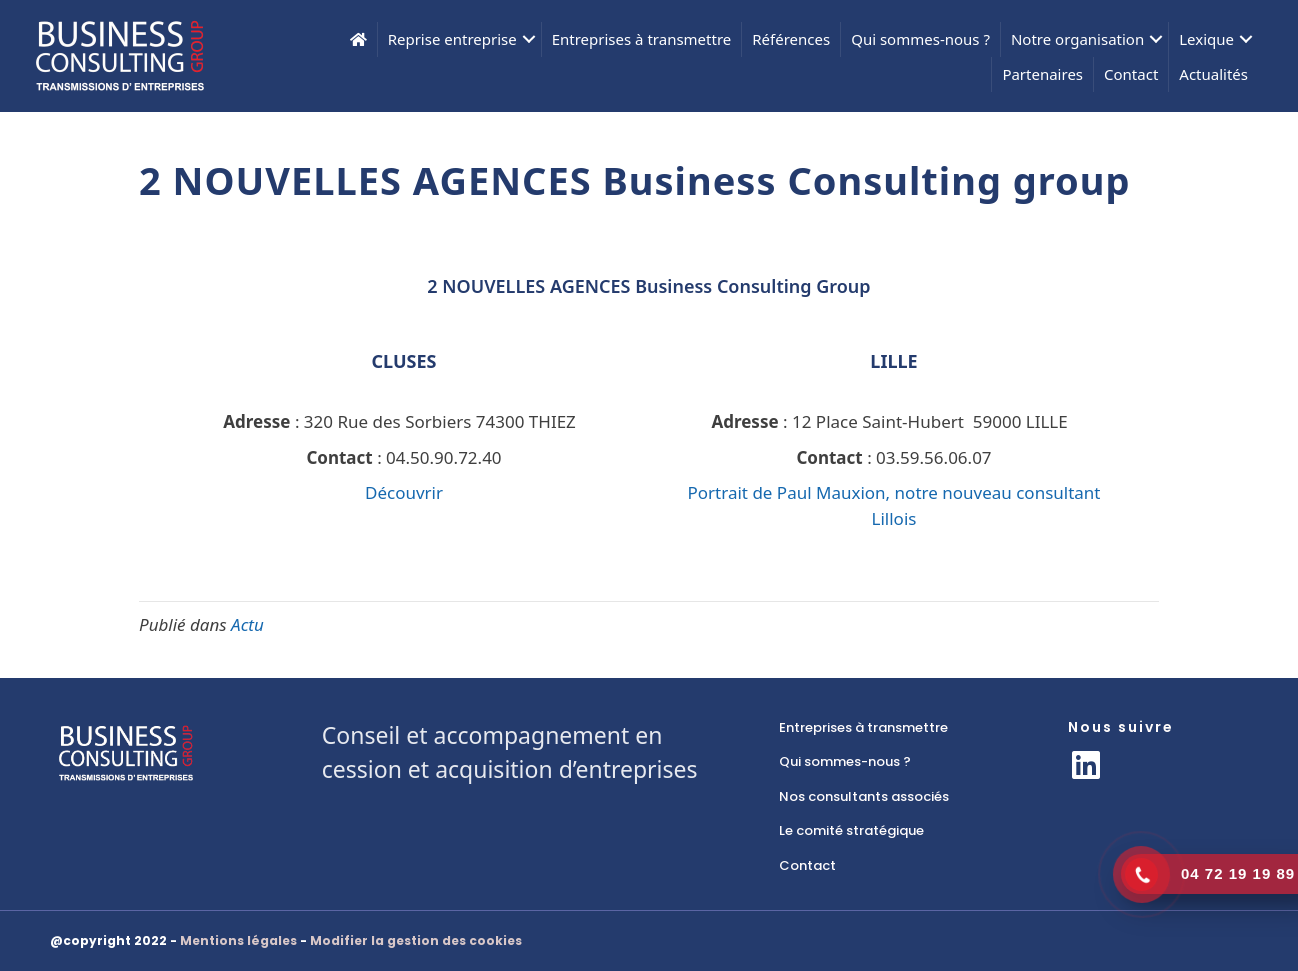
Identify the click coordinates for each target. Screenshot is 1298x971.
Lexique (1206, 39)
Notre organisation (1077, 39)
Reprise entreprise (452, 39)
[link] (903, 728)
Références (791, 39)
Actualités (1213, 74)
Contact (1131, 74)
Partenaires (1042, 74)
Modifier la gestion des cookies (416, 940)
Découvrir (404, 492)
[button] (529, 39)
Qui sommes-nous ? (920, 39)
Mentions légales (238, 940)
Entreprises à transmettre (642, 39)
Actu (247, 624)
